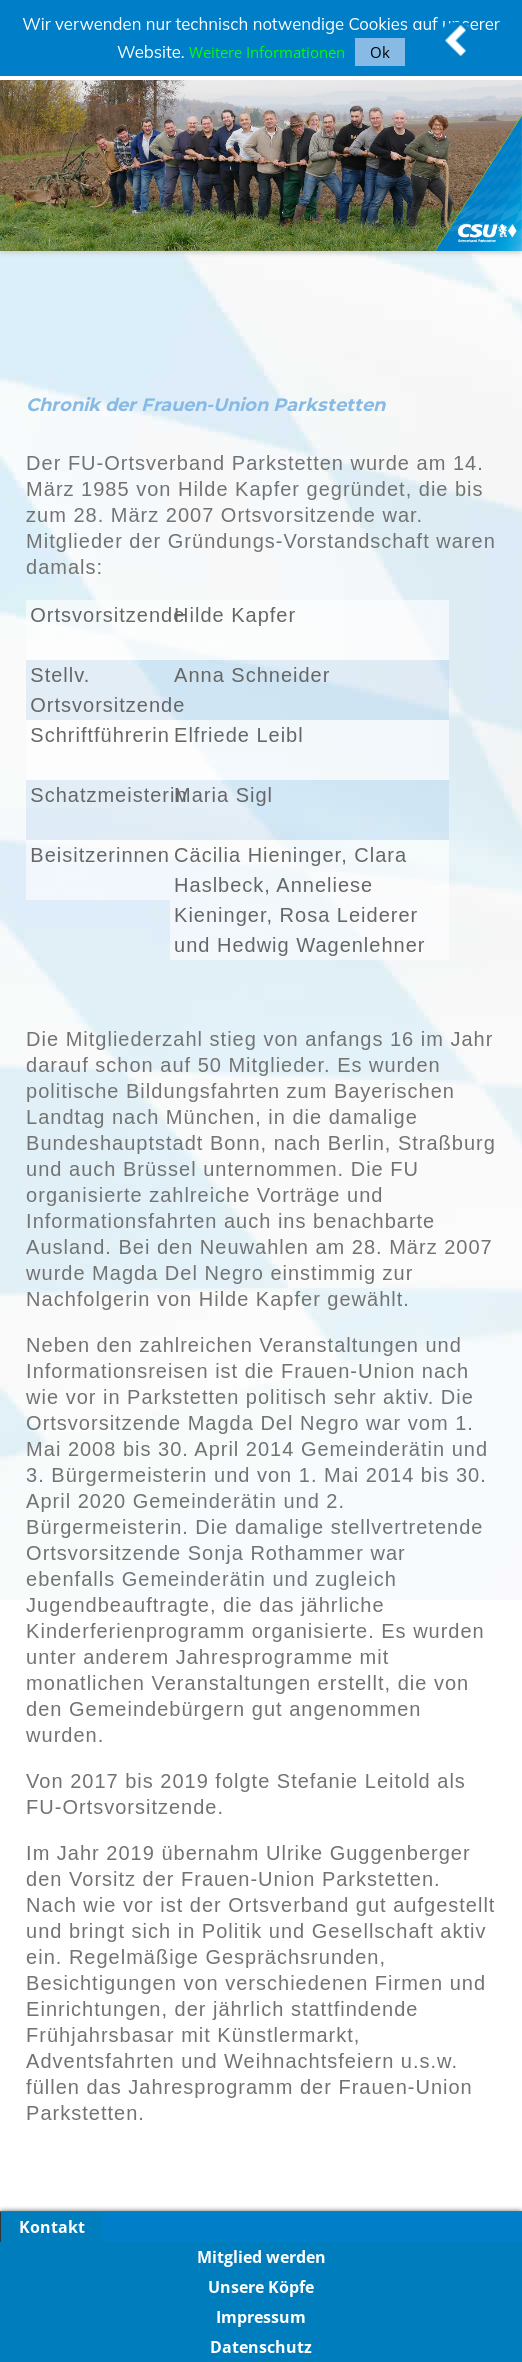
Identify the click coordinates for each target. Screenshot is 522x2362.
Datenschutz (261, 2347)
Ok (380, 52)
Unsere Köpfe (261, 2287)
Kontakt (52, 2227)
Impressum (261, 2317)
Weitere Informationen (267, 52)
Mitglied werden (261, 2257)
